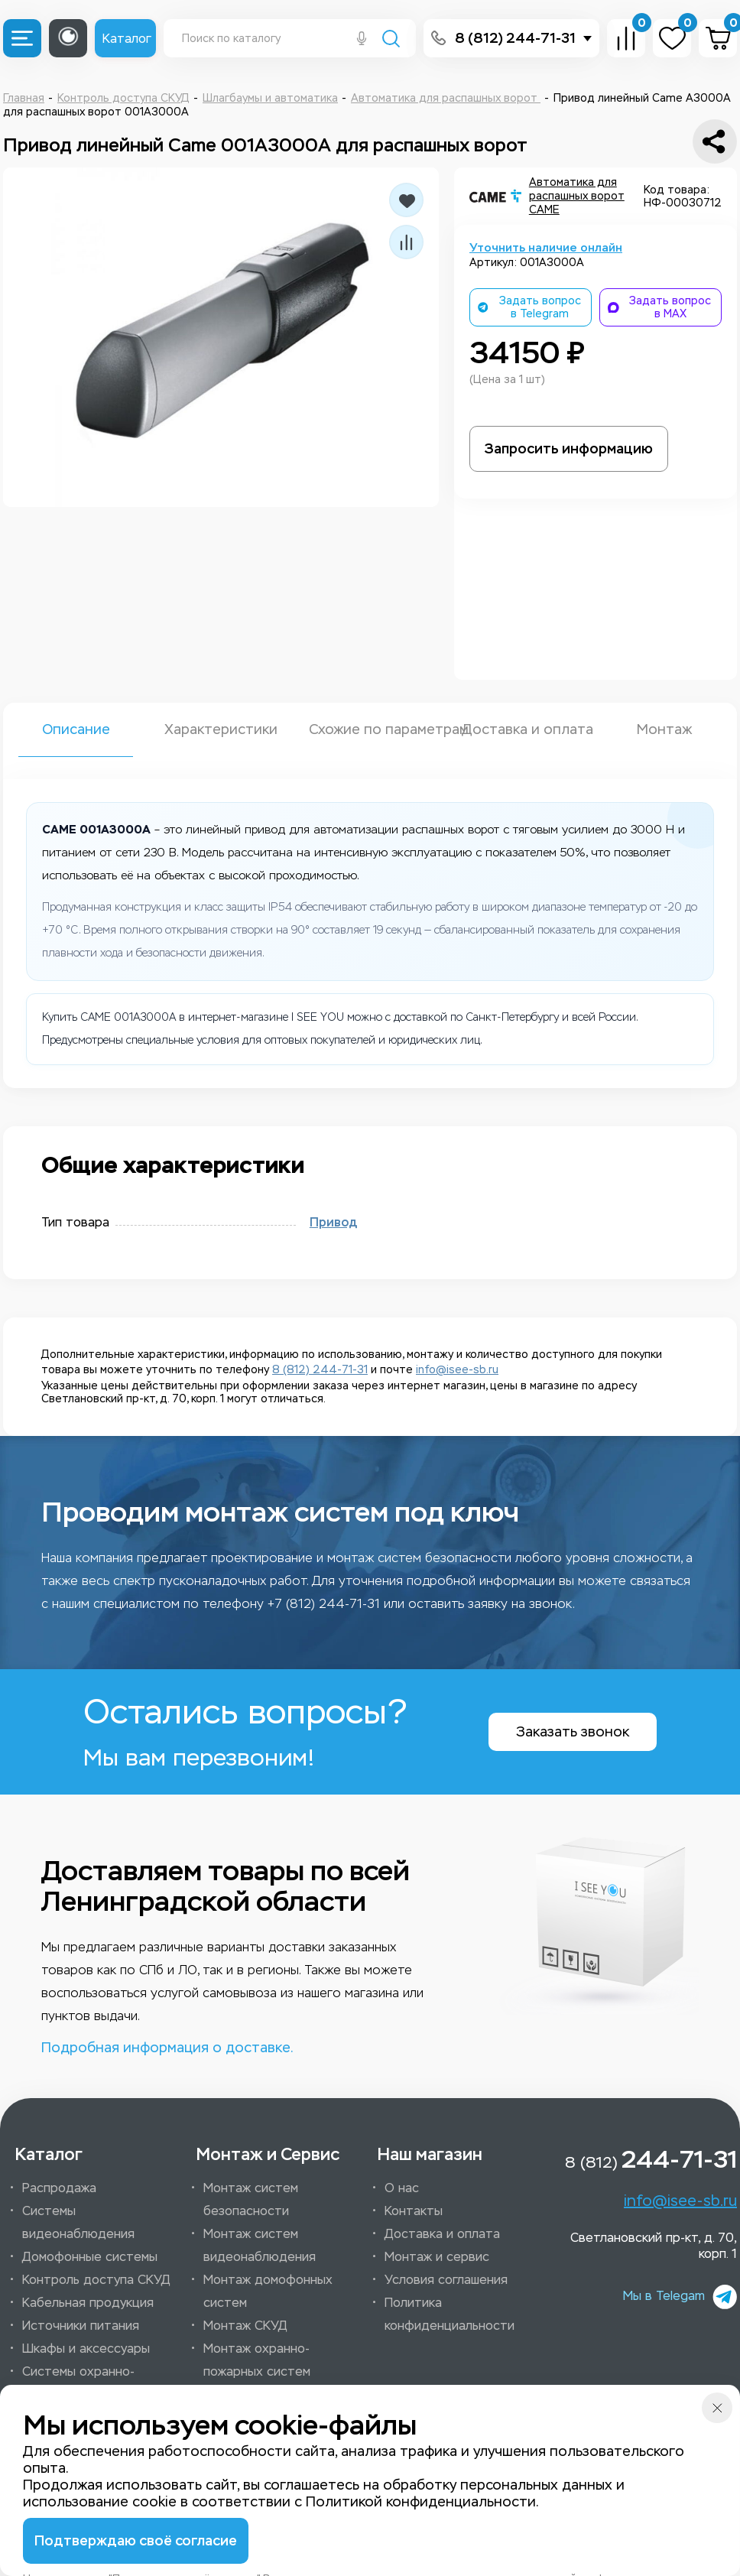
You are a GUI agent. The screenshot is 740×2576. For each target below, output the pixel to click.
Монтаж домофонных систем (268, 2291)
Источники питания (80, 2325)
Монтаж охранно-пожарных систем (256, 2360)
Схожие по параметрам (370, 729)
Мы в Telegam (680, 2296)
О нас (402, 2188)
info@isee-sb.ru (457, 1369)
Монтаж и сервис (437, 2257)
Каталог (126, 38)
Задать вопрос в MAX (659, 307)
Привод (333, 1223)
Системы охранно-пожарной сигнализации (94, 2383)
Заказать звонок (572, 1731)
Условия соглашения (446, 2279)
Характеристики (221, 729)
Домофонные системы (89, 2257)
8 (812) (651, 2159)
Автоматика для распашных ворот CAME (577, 196)
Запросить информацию (569, 448)
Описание (76, 729)
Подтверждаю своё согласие (135, 2540)
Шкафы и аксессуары (86, 2348)
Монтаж (664, 729)
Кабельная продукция (88, 2302)
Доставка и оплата (519, 729)
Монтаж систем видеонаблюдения (259, 2245)
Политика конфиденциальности (449, 2314)
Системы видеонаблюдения (78, 2222)
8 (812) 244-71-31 (515, 38)
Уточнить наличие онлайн (545, 248)
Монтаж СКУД (245, 2325)
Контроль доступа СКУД (96, 2279)
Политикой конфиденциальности (421, 2501)
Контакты (414, 2211)
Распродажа (59, 2188)
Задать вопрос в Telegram (529, 307)
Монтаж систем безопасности (250, 2199)
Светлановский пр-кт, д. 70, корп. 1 (653, 2245)
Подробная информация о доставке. (167, 2047)
